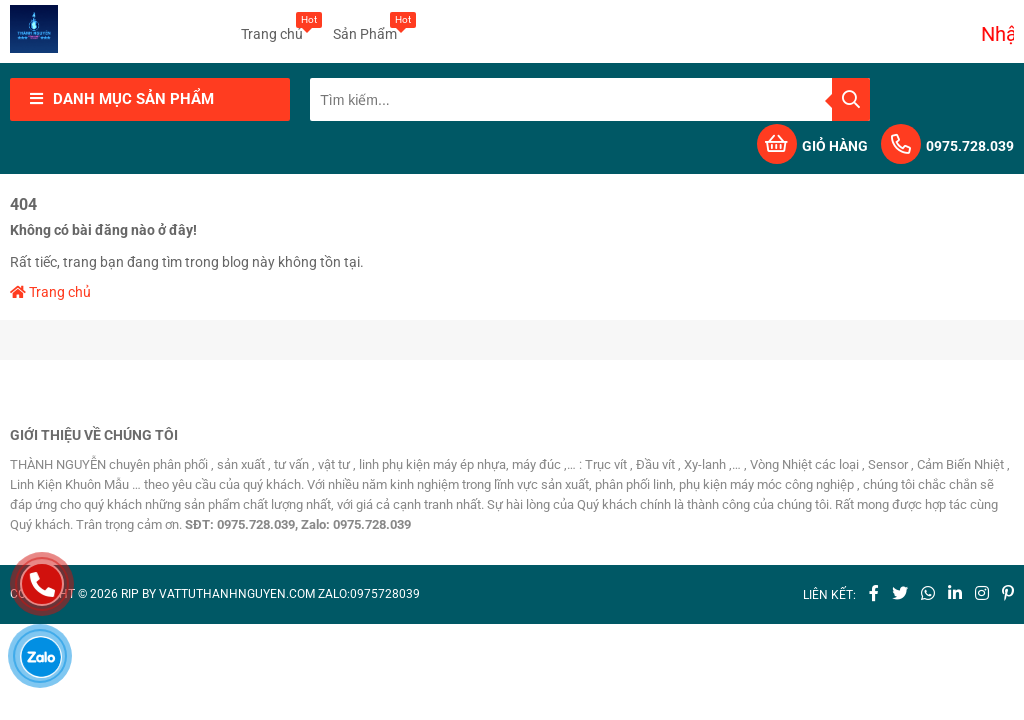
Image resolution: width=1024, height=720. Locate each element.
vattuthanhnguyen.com (237, 594)
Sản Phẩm (365, 27)
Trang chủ (272, 27)
